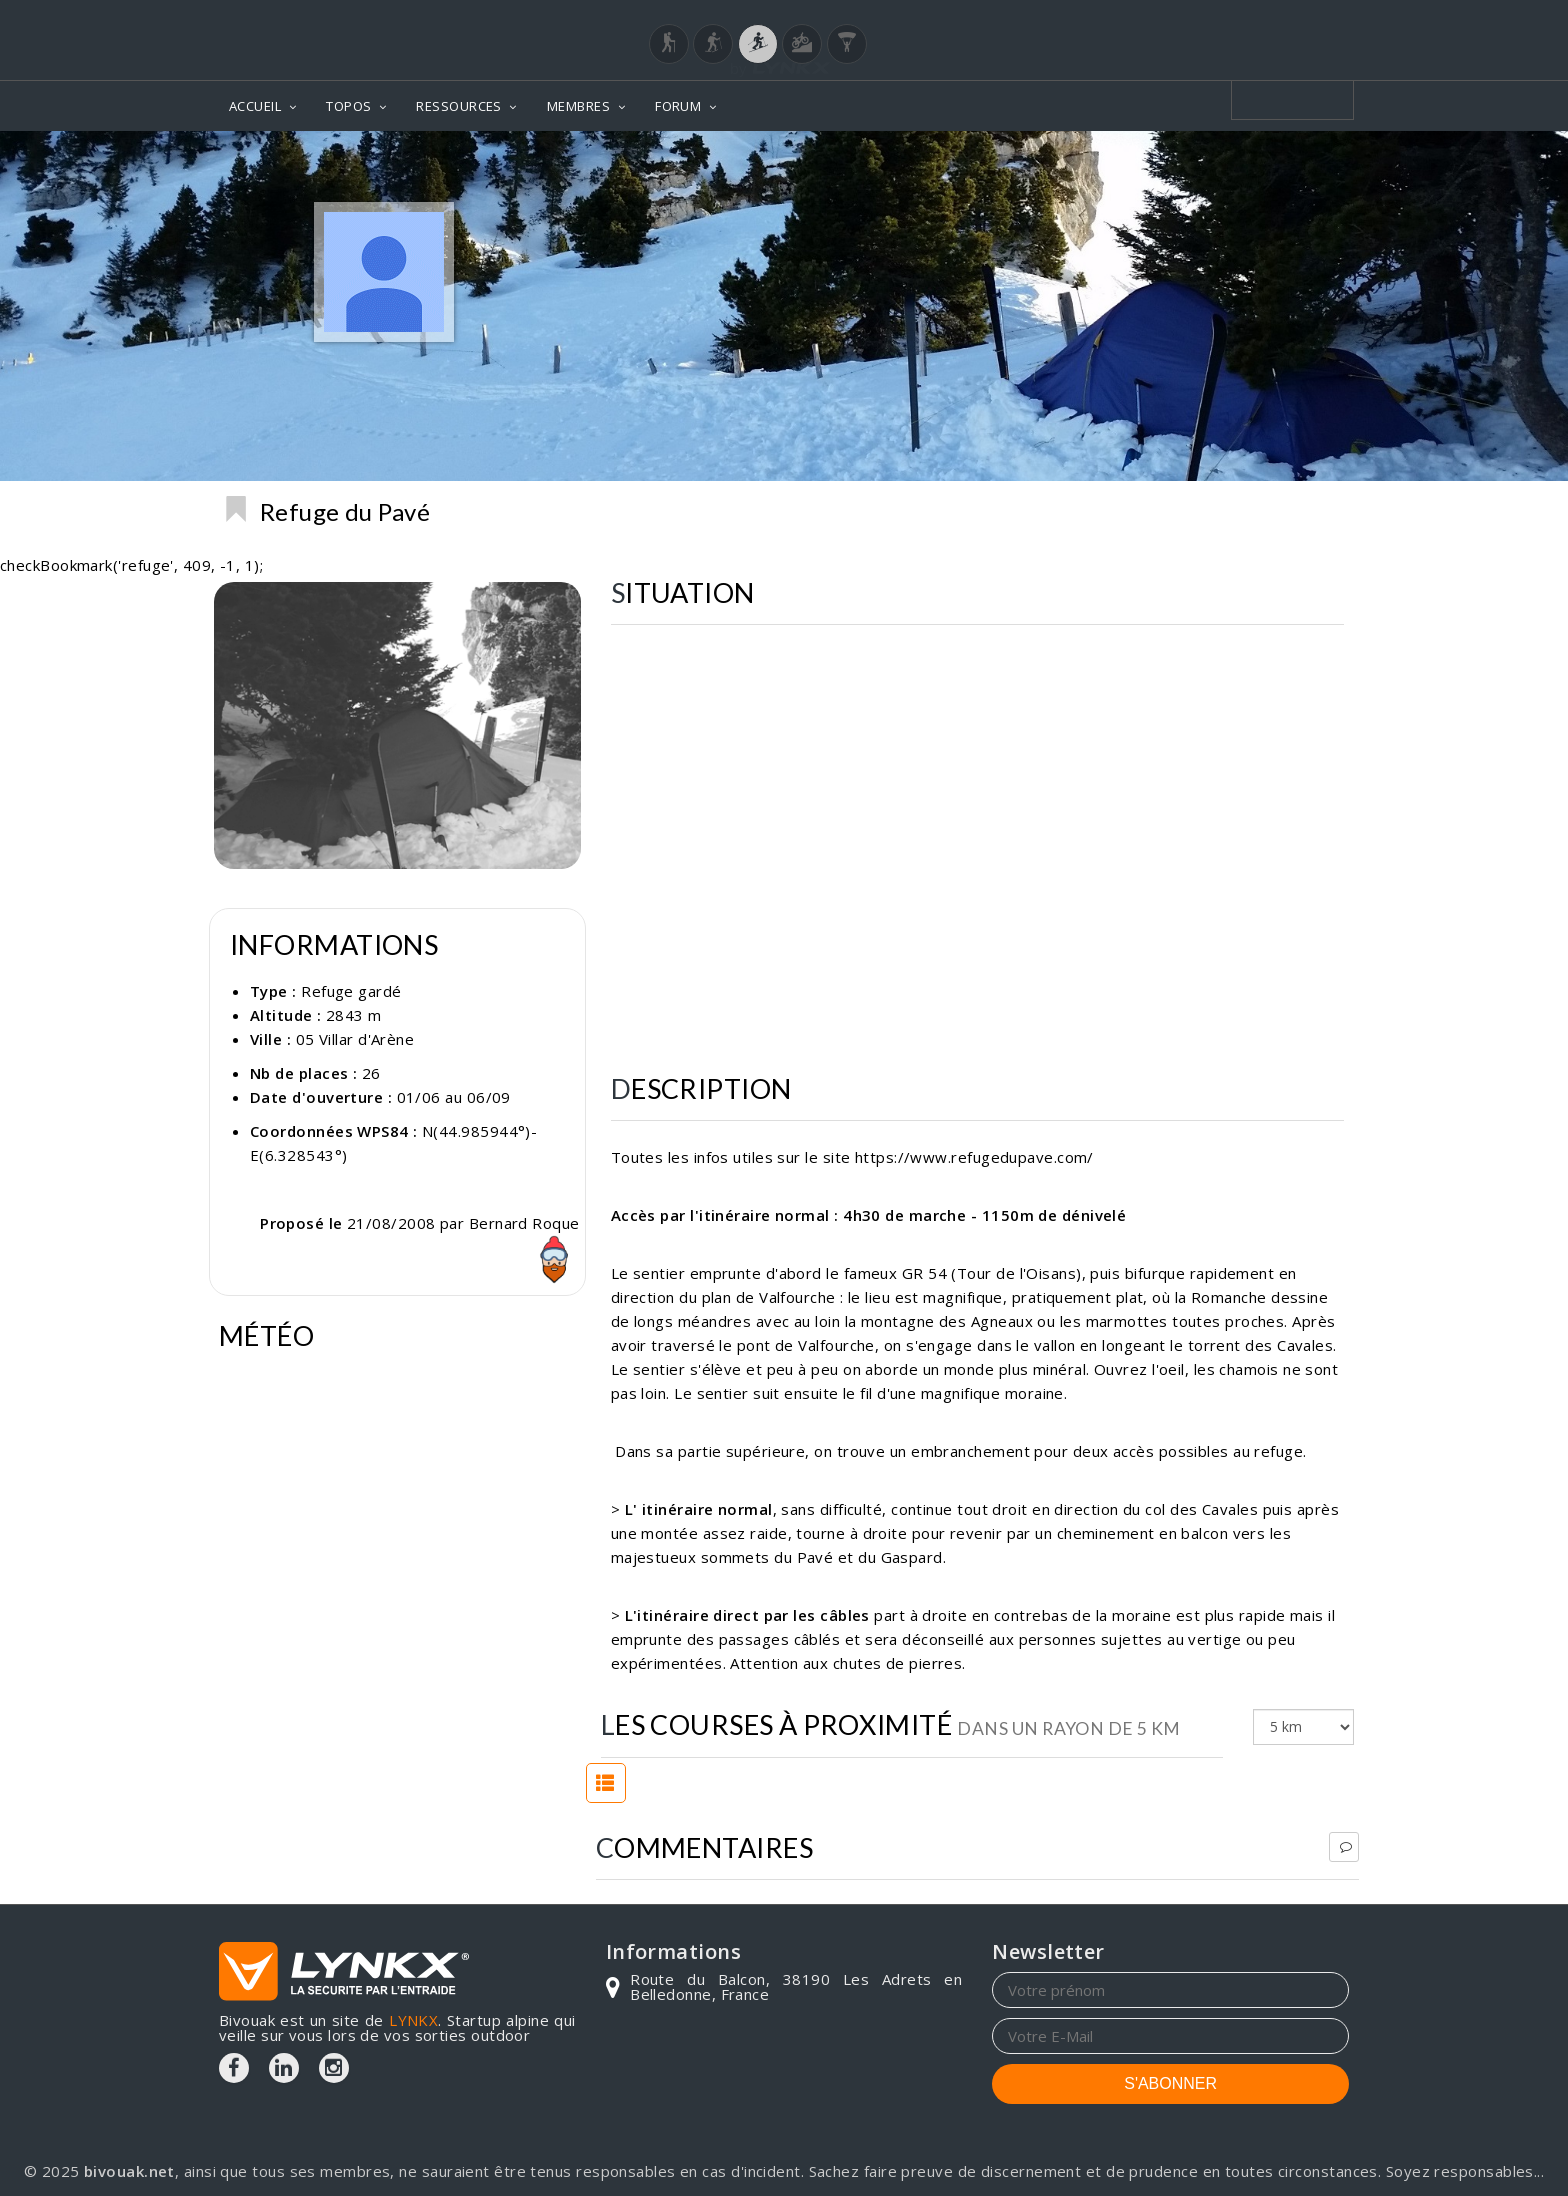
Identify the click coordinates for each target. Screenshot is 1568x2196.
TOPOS (348, 106)
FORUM (678, 106)
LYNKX (413, 2020)
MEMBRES (578, 106)
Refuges (1237, 510)
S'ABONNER (1170, 2083)
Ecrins (1319, 510)
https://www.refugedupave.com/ (974, 1157)
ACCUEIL (255, 106)
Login (1250, 19)
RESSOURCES (459, 106)
